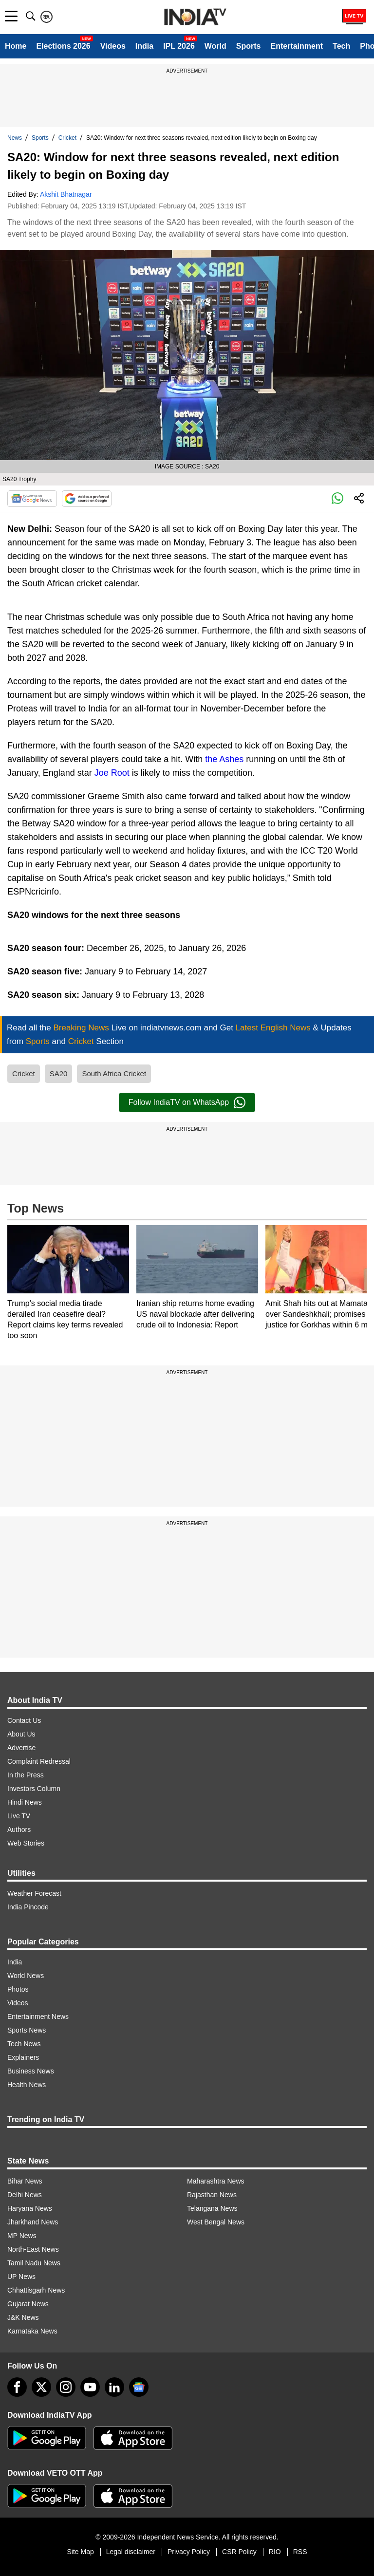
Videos (113, 46)
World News (25, 1975)
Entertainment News (38, 2016)
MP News (22, 2236)
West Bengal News (215, 2222)
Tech (341, 46)
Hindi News (24, 1802)
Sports (248, 46)
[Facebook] (17, 2387)
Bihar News (24, 2181)
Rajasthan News (212, 2195)
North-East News (33, 2249)
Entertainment (296, 46)
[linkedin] (114, 2387)
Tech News (23, 2044)
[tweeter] (41, 2387)
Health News (26, 2085)
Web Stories (25, 1843)
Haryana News (29, 2208)
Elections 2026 (63, 46)
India (144, 46)
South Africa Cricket (114, 1073)
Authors (19, 1829)
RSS (300, 2552)
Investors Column (33, 1788)
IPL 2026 (179, 46)
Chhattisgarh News (36, 2290)
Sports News (26, 2030)
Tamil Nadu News (33, 2263)
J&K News (23, 2317)
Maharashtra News (215, 2181)
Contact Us (24, 1720)
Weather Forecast (34, 1893)
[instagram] (65, 2387)
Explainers (23, 2057)
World (215, 46)
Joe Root (112, 773)
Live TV (18, 1816)
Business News (30, 2071)
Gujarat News (28, 2304)
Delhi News (24, 2195)
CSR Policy (239, 2552)
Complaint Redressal (39, 1761)
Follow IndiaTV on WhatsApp (187, 1102)
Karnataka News (32, 2331)
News (14, 137)
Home (15, 46)
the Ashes (224, 759)
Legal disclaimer (130, 2552)
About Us (21, 1734)
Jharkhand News (32, 2222)
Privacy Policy (189, 2552)
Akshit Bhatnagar (66, 194)
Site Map (80, 2552)
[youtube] (90, 2387)
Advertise (21, 1748)
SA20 (59, 1073)
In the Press (25, 1775)
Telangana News (212, 2208)
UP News (21, 2276)
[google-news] (139, 2387)
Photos (18, 1989)
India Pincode (28, 1907)
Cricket (67, 137)
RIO (275, 2552)
